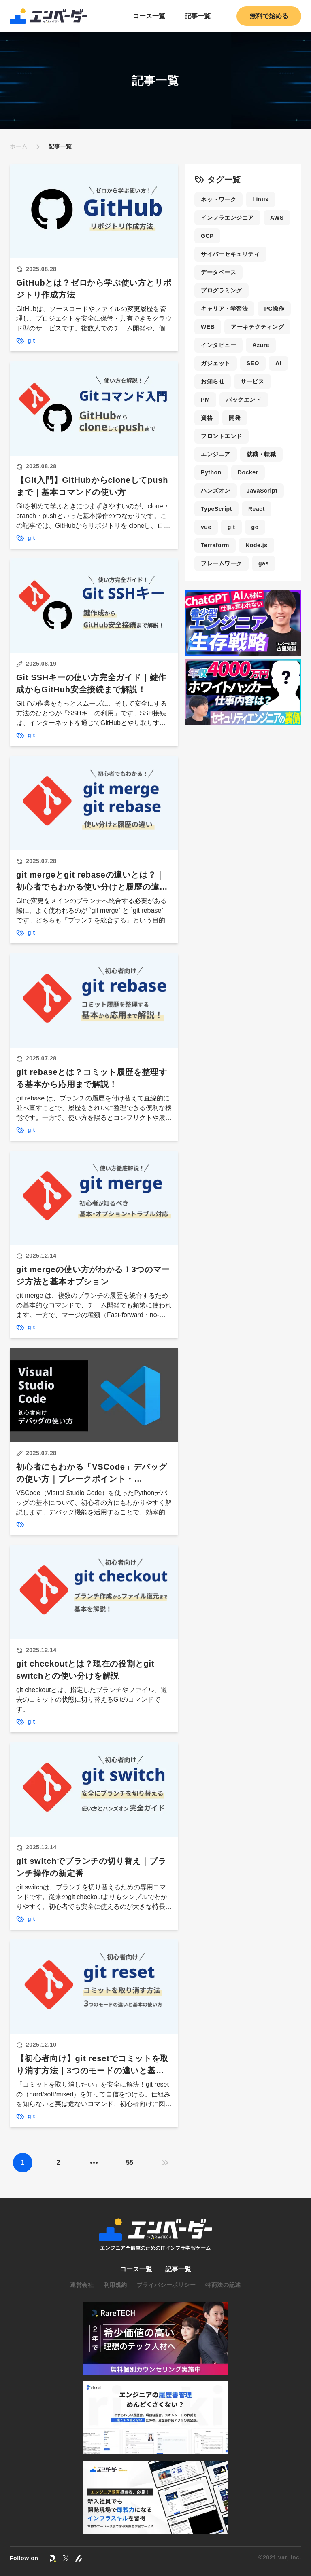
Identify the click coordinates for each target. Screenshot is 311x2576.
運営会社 (82, 2285)
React (256, 508)
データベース (218, 272)
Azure (260, 345)
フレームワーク (221, 563)
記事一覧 (198, 16)
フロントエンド (221, 436)
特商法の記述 (223, 2285)
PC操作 (274, 308)
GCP (207, 236)
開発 (235, 418)
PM (205, 399)
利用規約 (115, 2285)
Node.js (256, 545)
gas (263, 563)
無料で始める (268, 16)
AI (278, 363)
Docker (248, 472)
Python (211, 472)
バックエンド (243, 399)
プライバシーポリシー (166, 2285)
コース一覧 (149, 16)
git (231, 527)
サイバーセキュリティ (230, 254)
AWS (277, 217)
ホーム (19, 146)
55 (129, 2162)
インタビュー (218, 345)
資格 (207, 418)
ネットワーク (218, 199)
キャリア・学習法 (224, 308)
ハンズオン (215, 490)
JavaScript (262, 490)
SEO (253, 363)
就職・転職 (261, 454)
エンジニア (215, 454)
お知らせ (212, 381)
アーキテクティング (257, 327)
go (255, 527)
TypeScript (216, 508)
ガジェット (215, 363)
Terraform (215, 545)
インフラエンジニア (227, 217)
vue (206, 527)
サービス (252, 381)
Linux (260, 199)
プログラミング (221, 290)
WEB (208, 327)
